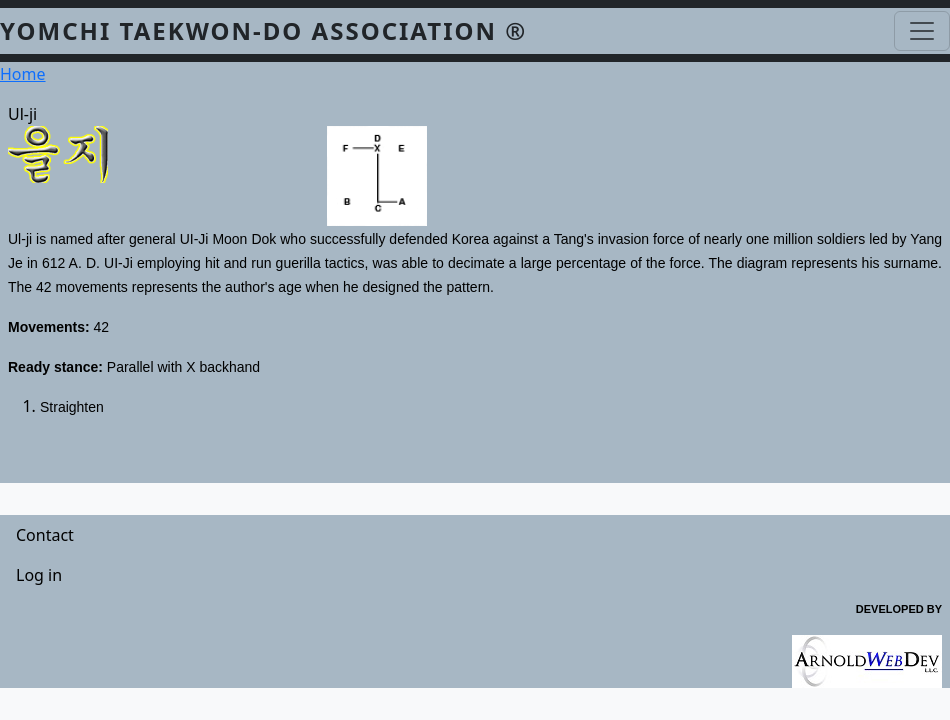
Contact (45, 535)
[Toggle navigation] (922, 31)
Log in (39, 575)
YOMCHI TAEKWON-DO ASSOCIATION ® (263, 30)
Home (23, 74)
